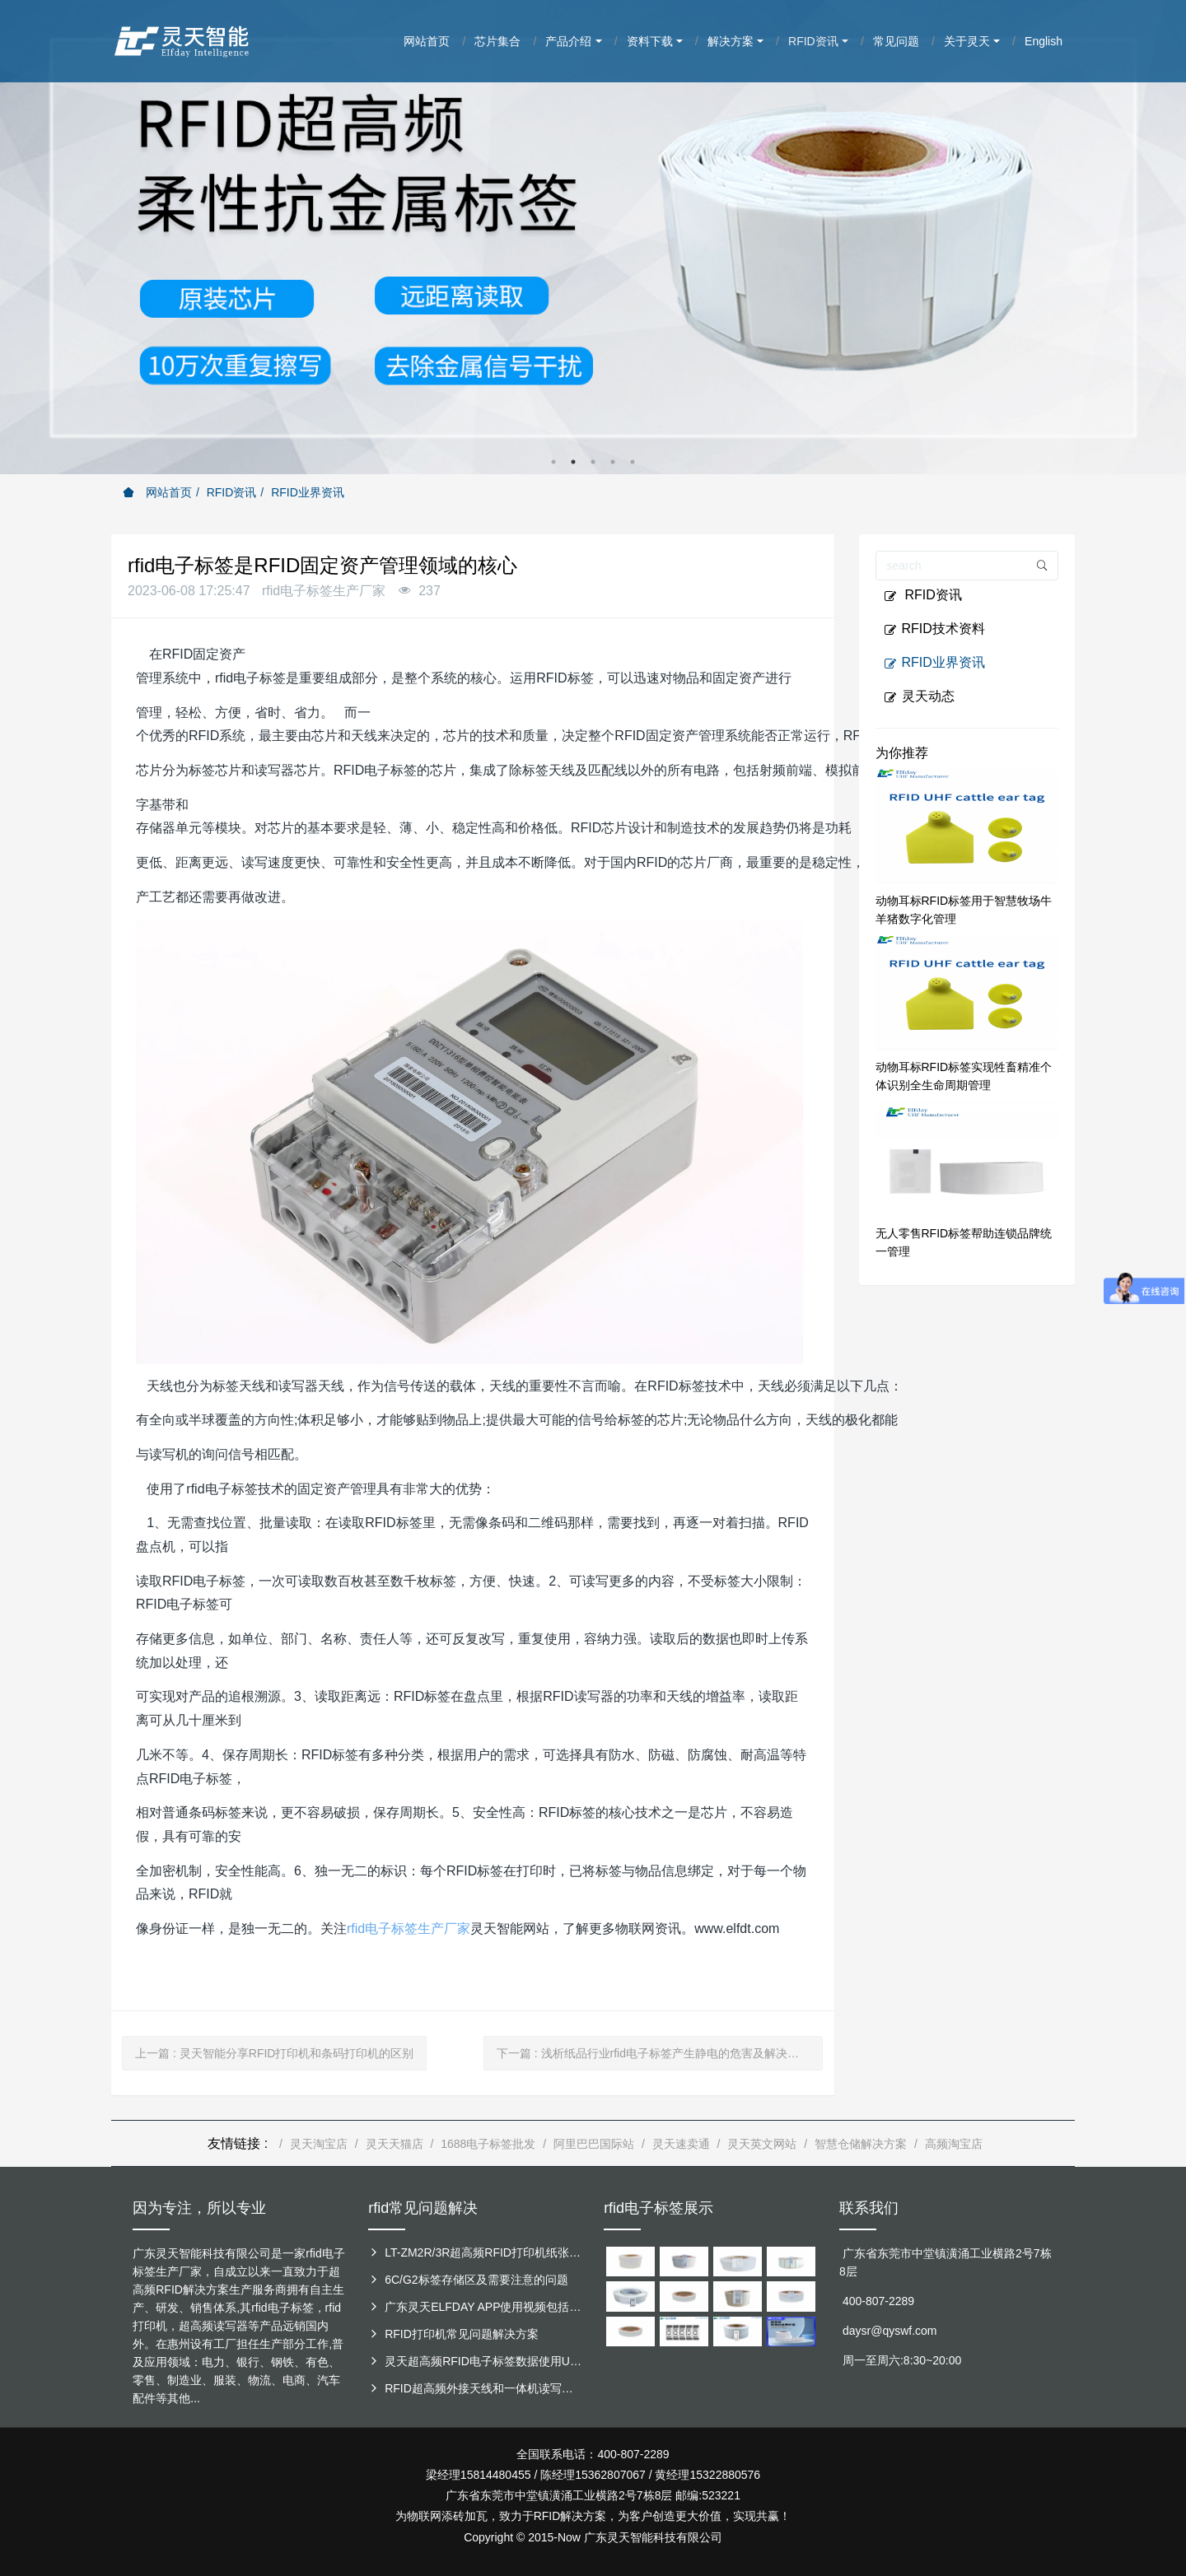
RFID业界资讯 (307, 492)
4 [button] (613, 462)
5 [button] (632, 462)
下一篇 (653, 2053)
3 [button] (593, 462)
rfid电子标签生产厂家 (408, 1928)
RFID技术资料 (934, 629)
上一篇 (274, 2053)
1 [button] (553, 462)
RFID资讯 (232, 492)
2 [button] (573, 462)
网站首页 (157, 492)
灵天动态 (919, 696)
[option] (593, 237)
